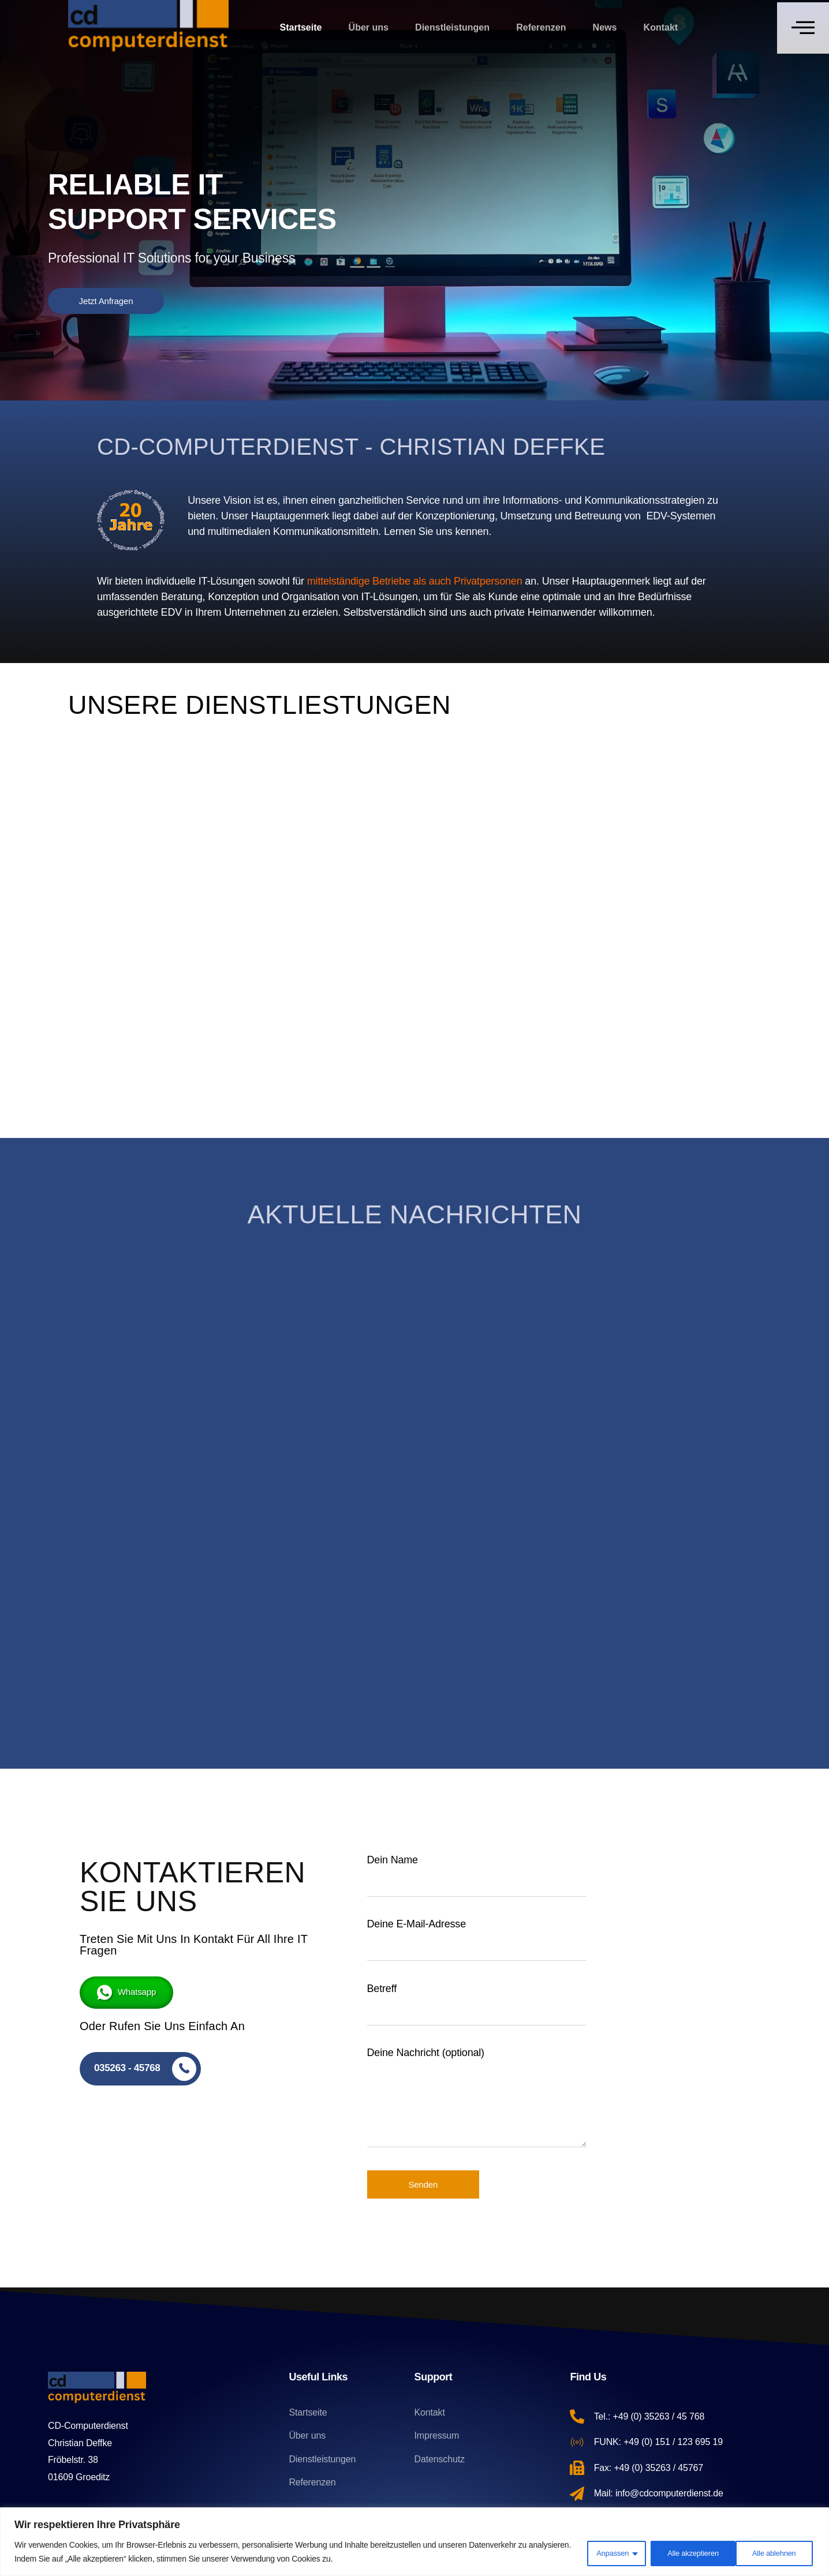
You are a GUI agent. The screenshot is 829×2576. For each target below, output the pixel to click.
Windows (354, 1305)
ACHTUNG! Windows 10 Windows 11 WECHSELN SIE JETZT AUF (412, 1496)
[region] (414, 2542)
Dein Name (477, 1881)
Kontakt (662, 27)
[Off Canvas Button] (803, 28)
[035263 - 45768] (142, 2068)
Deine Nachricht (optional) (477, 2104)
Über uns (368, 27)
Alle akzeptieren (770, 2552)
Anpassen (600, 2552)
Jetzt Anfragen (106, 301)
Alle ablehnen (680, 2552)
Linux (130, 1305)
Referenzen (541, 27)
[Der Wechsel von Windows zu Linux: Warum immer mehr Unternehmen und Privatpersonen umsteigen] (197, 1368)
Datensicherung (580, 1305)
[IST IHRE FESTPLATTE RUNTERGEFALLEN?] (632, 1368)
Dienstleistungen (452, 27)
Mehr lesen (150, 1673)
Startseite (300, 27)
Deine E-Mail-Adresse (477, 1945)
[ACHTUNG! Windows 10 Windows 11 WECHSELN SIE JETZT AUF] (415, 1368)
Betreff (477, 2010)
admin (124, 1597)
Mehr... (145, 854)
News (605, 27)
